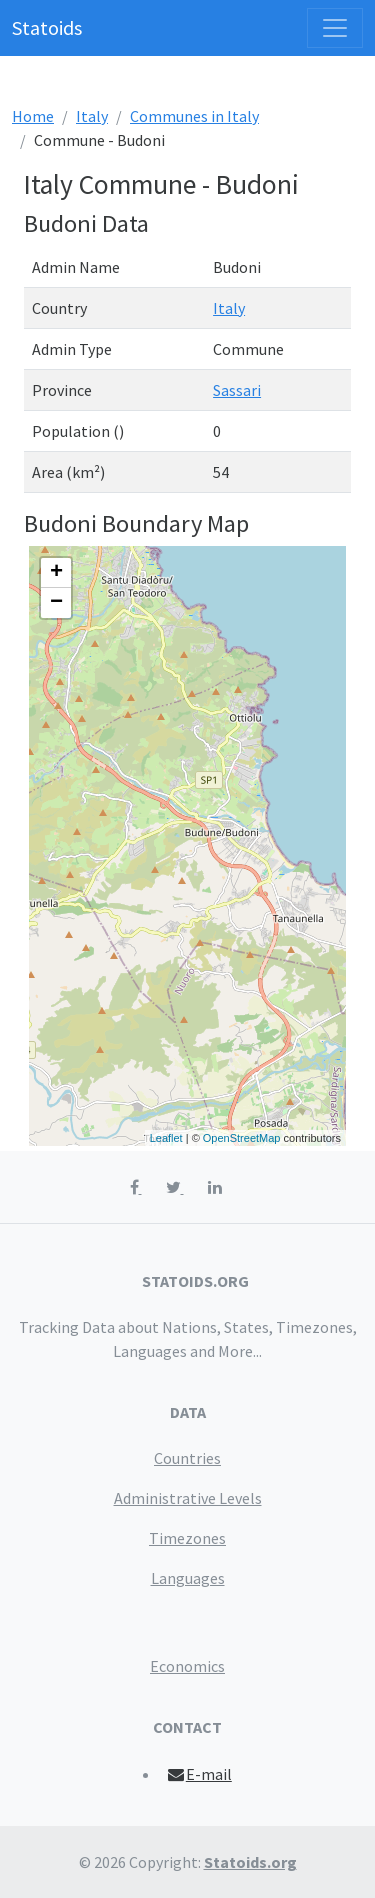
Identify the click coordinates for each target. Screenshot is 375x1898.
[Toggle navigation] (335, 28)
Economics (187, 1666)
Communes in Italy (194, 116)
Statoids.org (250, 1862)
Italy (92, 116)
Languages (188, 1578)
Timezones (187, 1538)
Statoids (47, 27)
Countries (187, 1458)
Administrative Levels (188, 1498)
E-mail (198, 1774)
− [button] (56, 603)
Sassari (237, 390)
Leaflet (166, 1138)
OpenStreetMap (242, 1138)
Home (33, 116)
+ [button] (56, 573)
